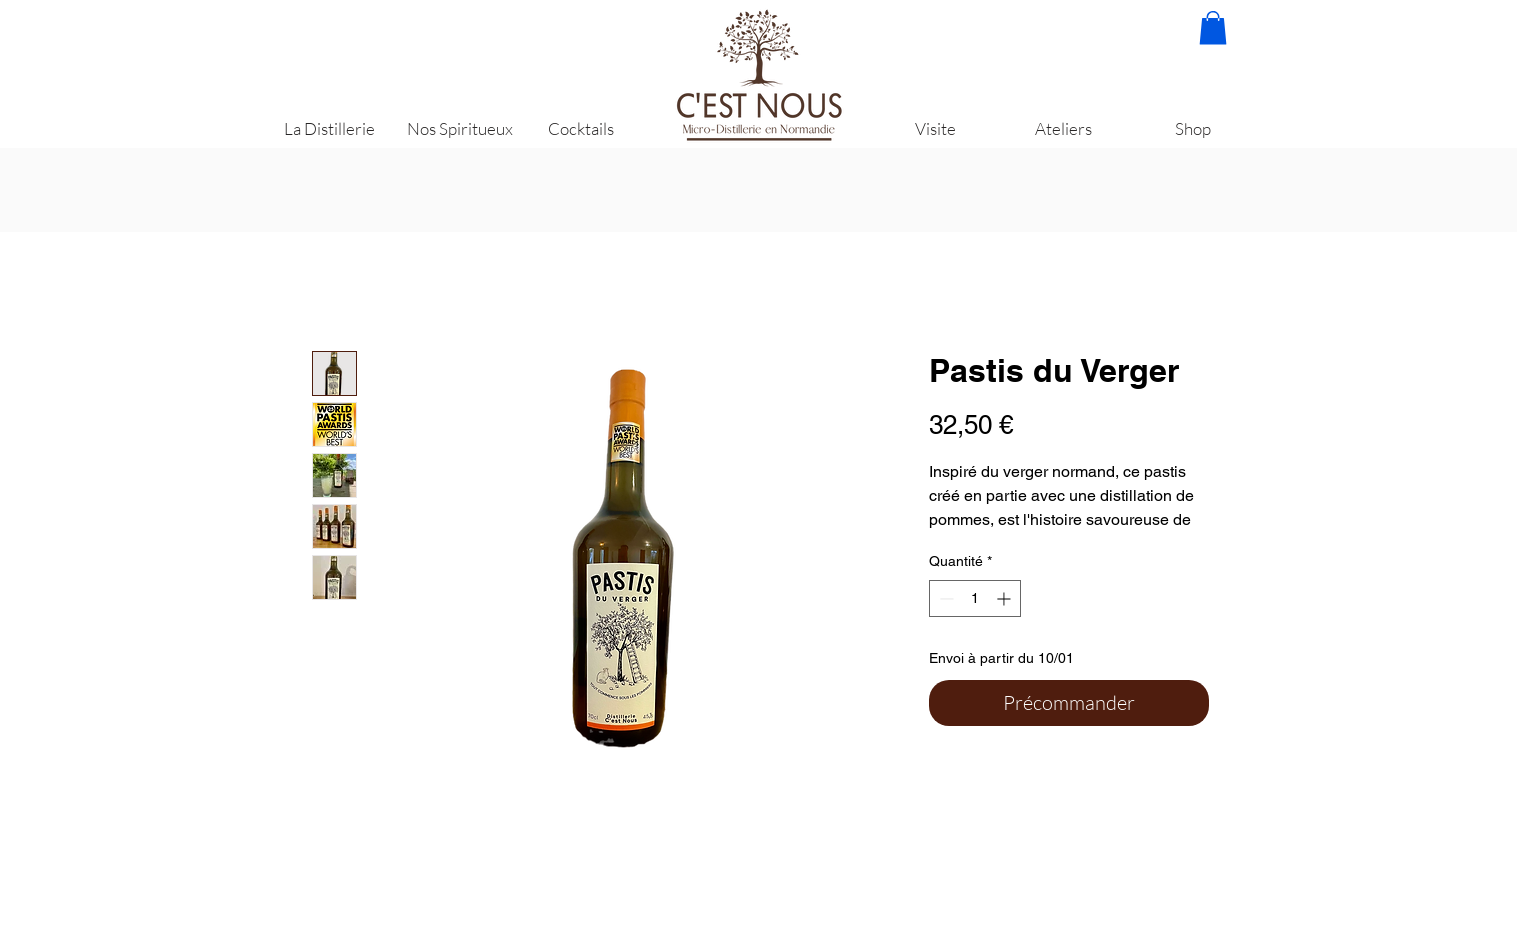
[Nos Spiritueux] (460, 128)
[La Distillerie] (329, 128)
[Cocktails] (581, 128)
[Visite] (935, 128)
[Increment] (1005, 598)
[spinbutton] (975, 598)
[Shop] (1193, 128)
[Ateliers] (1063, 128)
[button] (1213, 27)
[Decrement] (944, 598)
